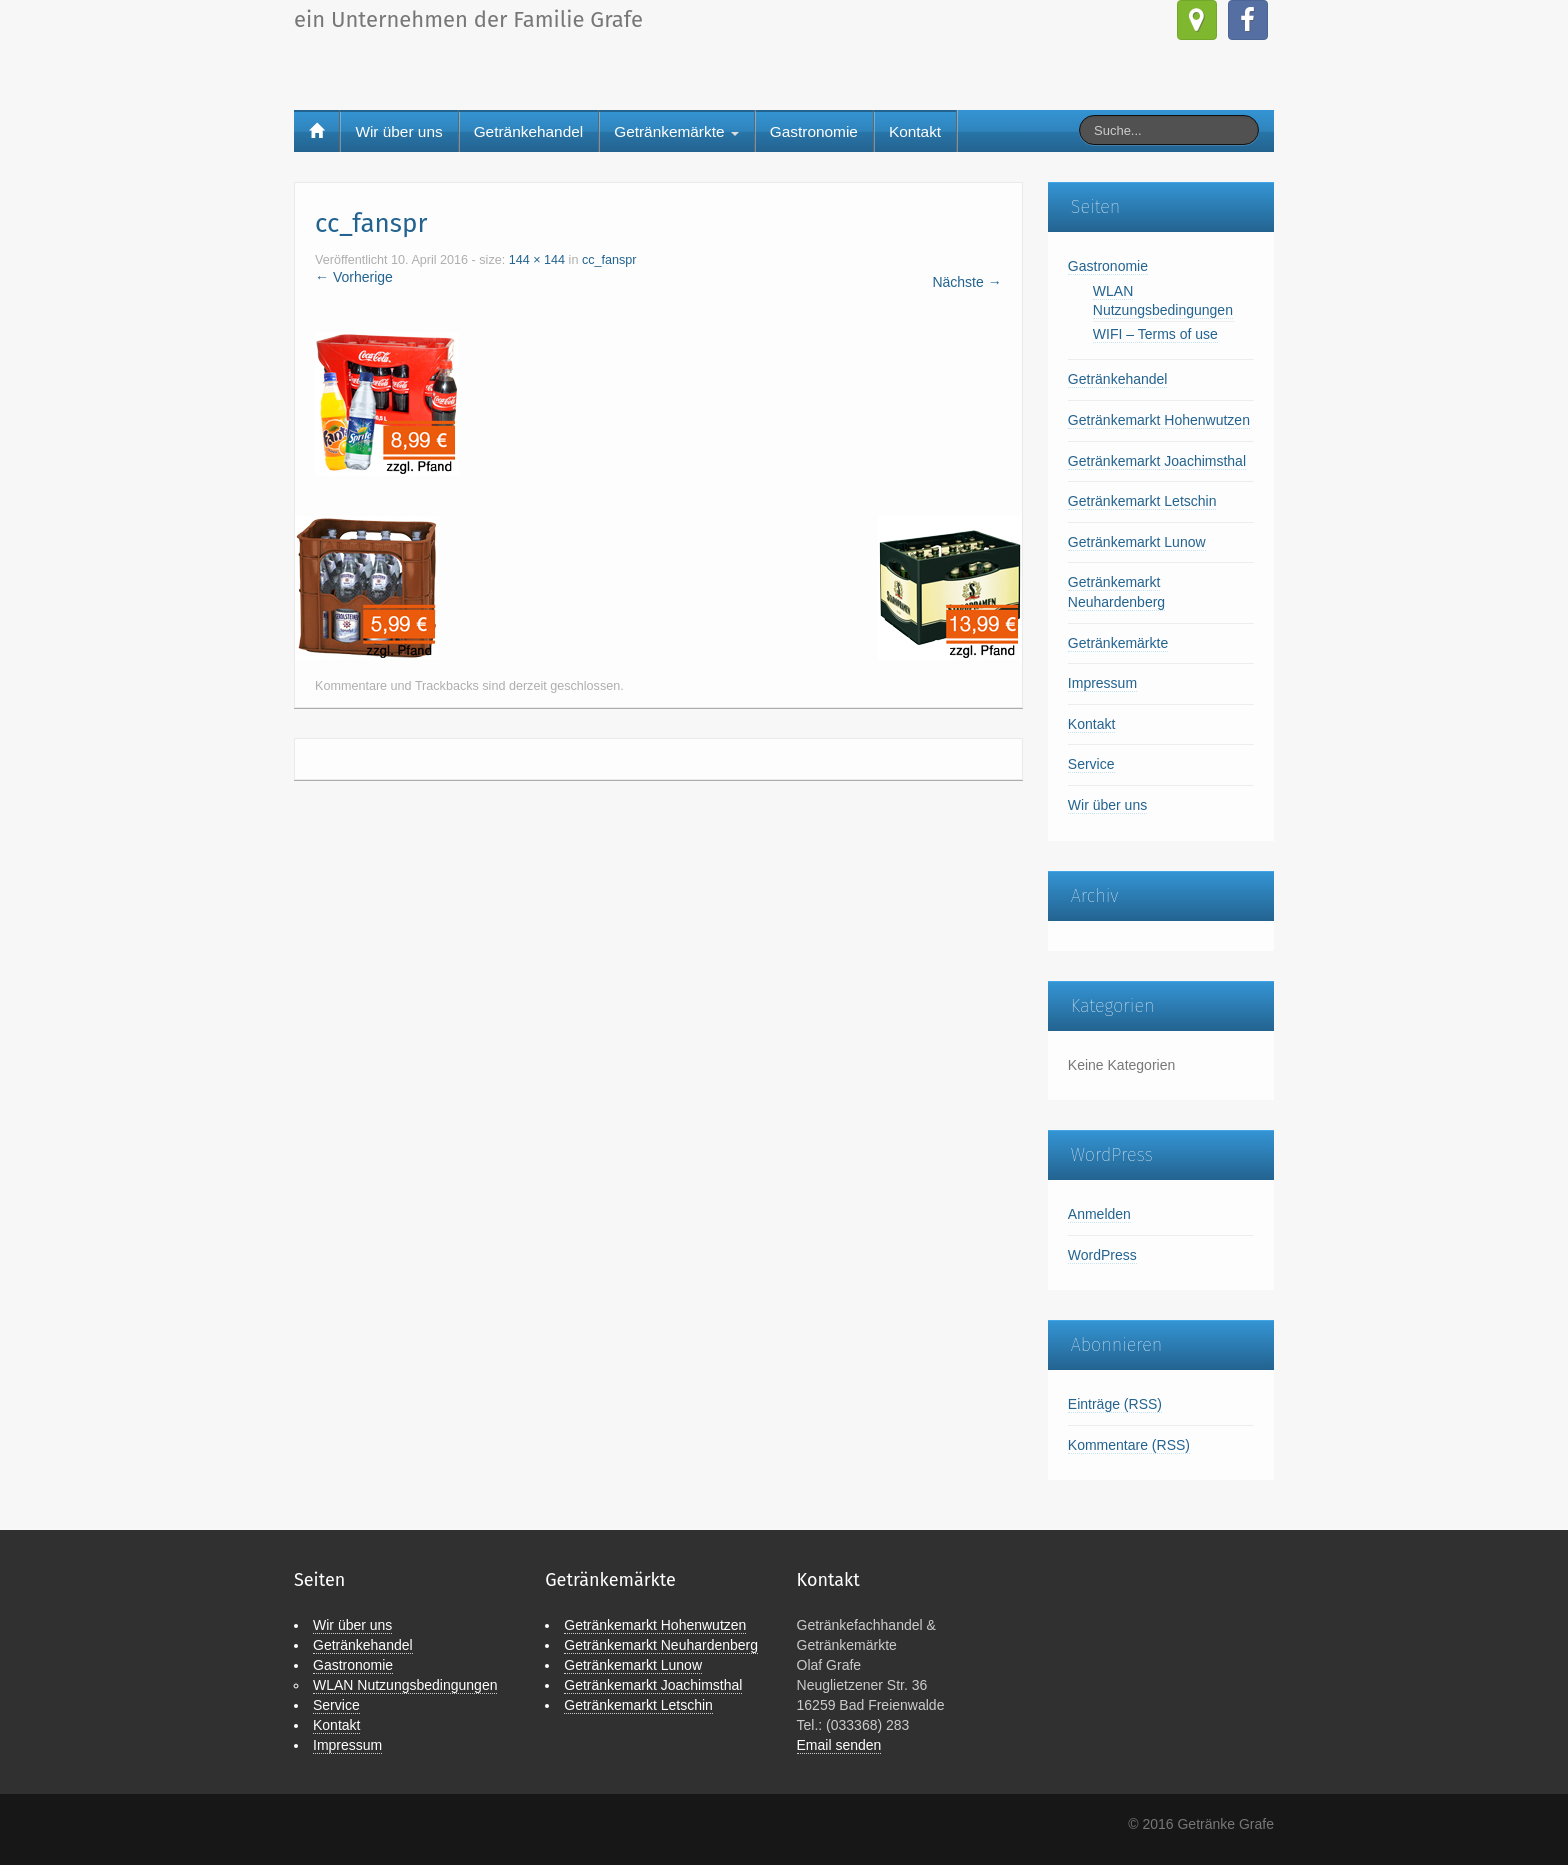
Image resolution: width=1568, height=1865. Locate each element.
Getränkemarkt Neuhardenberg (661, 1645)
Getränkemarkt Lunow (1137, 542)
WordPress (1102, 1255)
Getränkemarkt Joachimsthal (1157, 461)
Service (1091, 764)
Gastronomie (814, 131)
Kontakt (915, 131)
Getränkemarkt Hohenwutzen (1159, 420)
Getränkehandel (529, 131)
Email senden (839, 1745)
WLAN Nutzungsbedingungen (405, 1685)
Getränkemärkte (676, 131)
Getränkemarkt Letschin (1142, 501)
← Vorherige (354, 277)
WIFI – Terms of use (1155, 334)
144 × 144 (537, 260)
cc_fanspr (609, 260)
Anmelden (1099, 1214)
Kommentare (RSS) (1129, 1445)
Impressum (1102, 683)
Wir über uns (398, 131)
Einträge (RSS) (1115, 1404)
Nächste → (966, 282)
